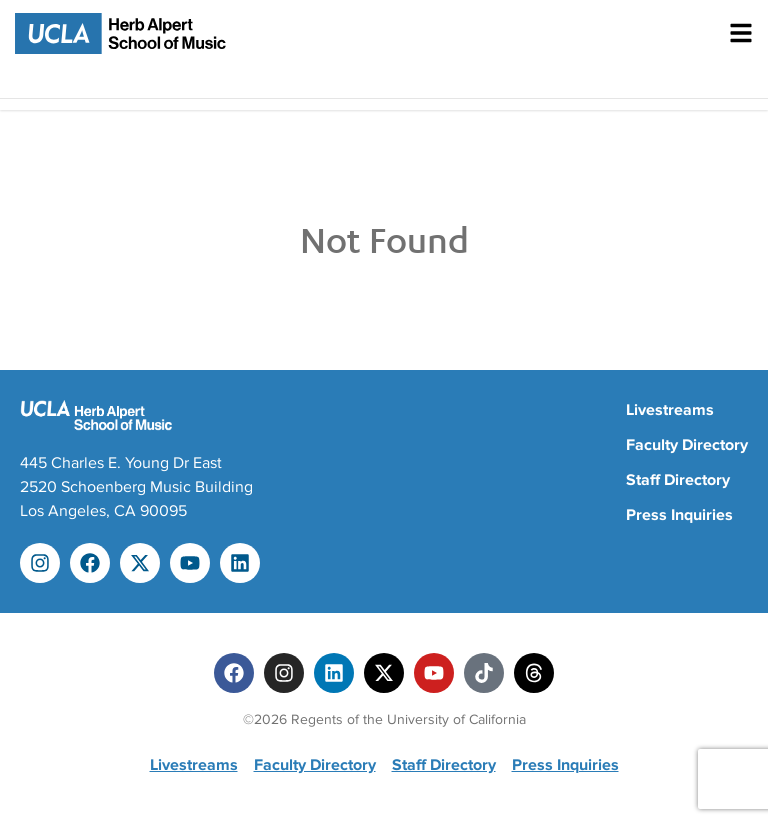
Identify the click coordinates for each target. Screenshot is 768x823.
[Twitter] (384, 673)
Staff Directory (678, 480)
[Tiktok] (484, 673)
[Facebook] (234, 673)
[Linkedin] (334, 673)
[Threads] (534, 673)
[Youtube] (434, 673)
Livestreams (670, 410)
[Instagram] (284, 673)
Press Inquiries (679, 515)
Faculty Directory (687, 445)
